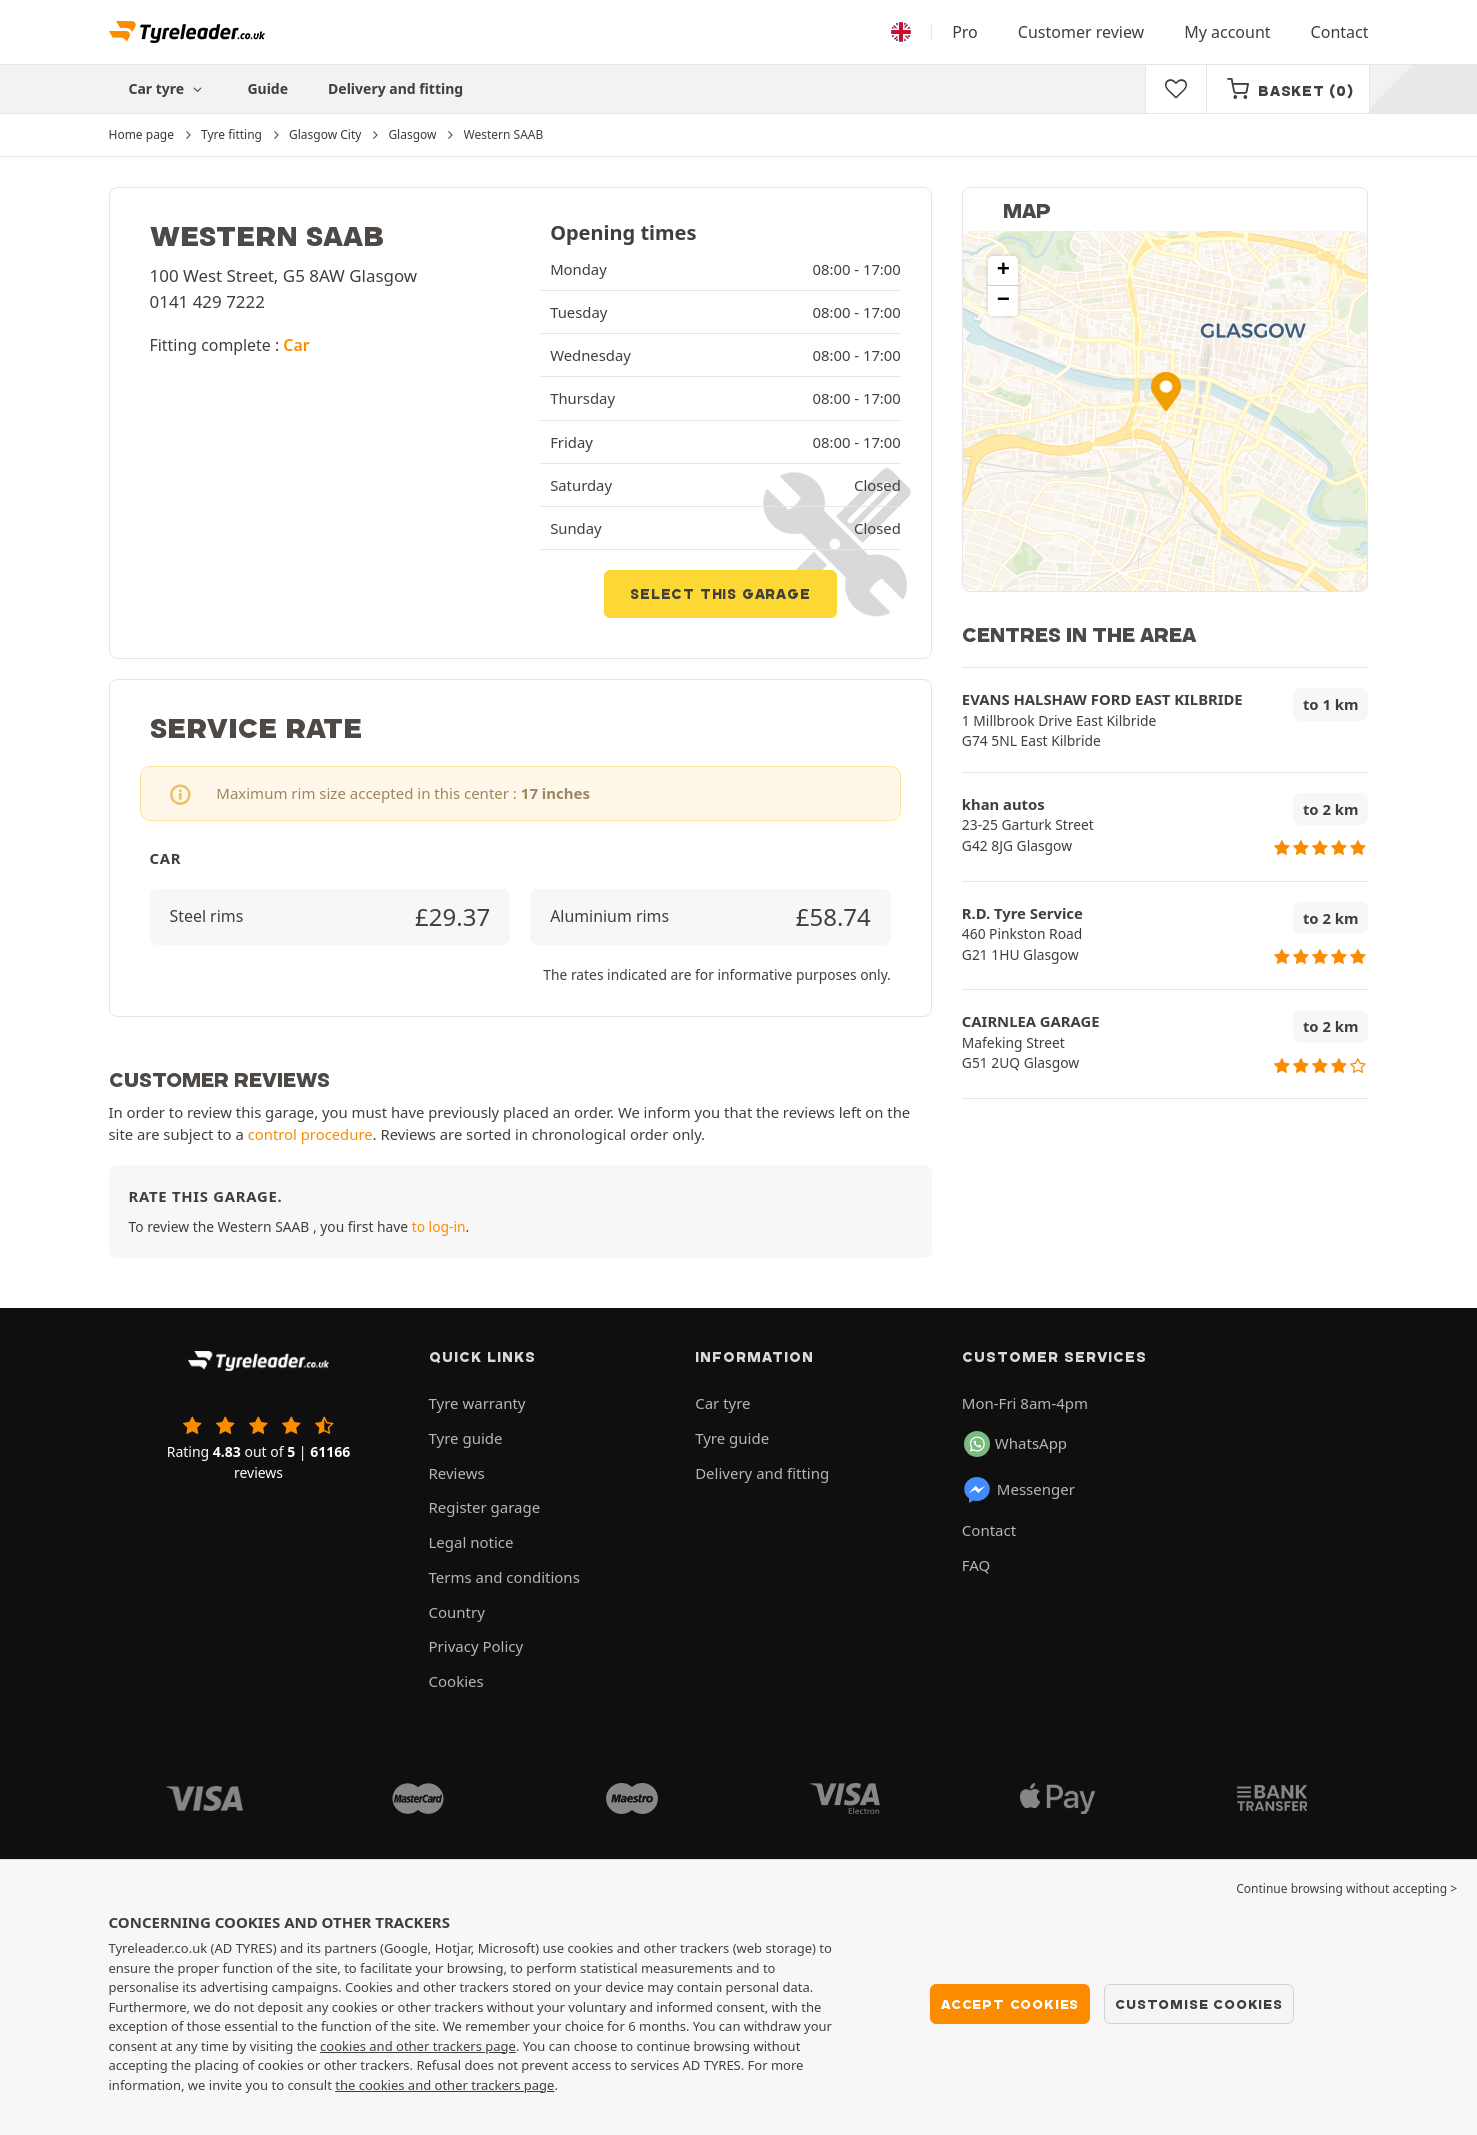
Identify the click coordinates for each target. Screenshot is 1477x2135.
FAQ (976, 1565)
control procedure (310, 1134)
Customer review (1081, 32)
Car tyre (722, 1403)
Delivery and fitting (395, 88)
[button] (1166, 391)
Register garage (485, 1507)
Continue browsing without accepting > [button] (1346, 1888)
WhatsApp (1015, 1444)
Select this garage (720, 594)
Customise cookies (1199, 2004)
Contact (1340, 32)
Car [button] (296, 345)
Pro (965, 32)
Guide (267, 88)
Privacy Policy (476, 1646)
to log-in (439, 1226)
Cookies (456, 1681)
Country (457, 1612)
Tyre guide (466, 1438)
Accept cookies (1010, 2004)
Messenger (1018, 1490)
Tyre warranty (477, 1403)
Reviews (457, 1473)
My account (1227, 32)
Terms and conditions (504, 1577)
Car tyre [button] (168, 88)
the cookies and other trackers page (444, 2085)
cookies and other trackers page (418, 2046)
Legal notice (471, 1542)
